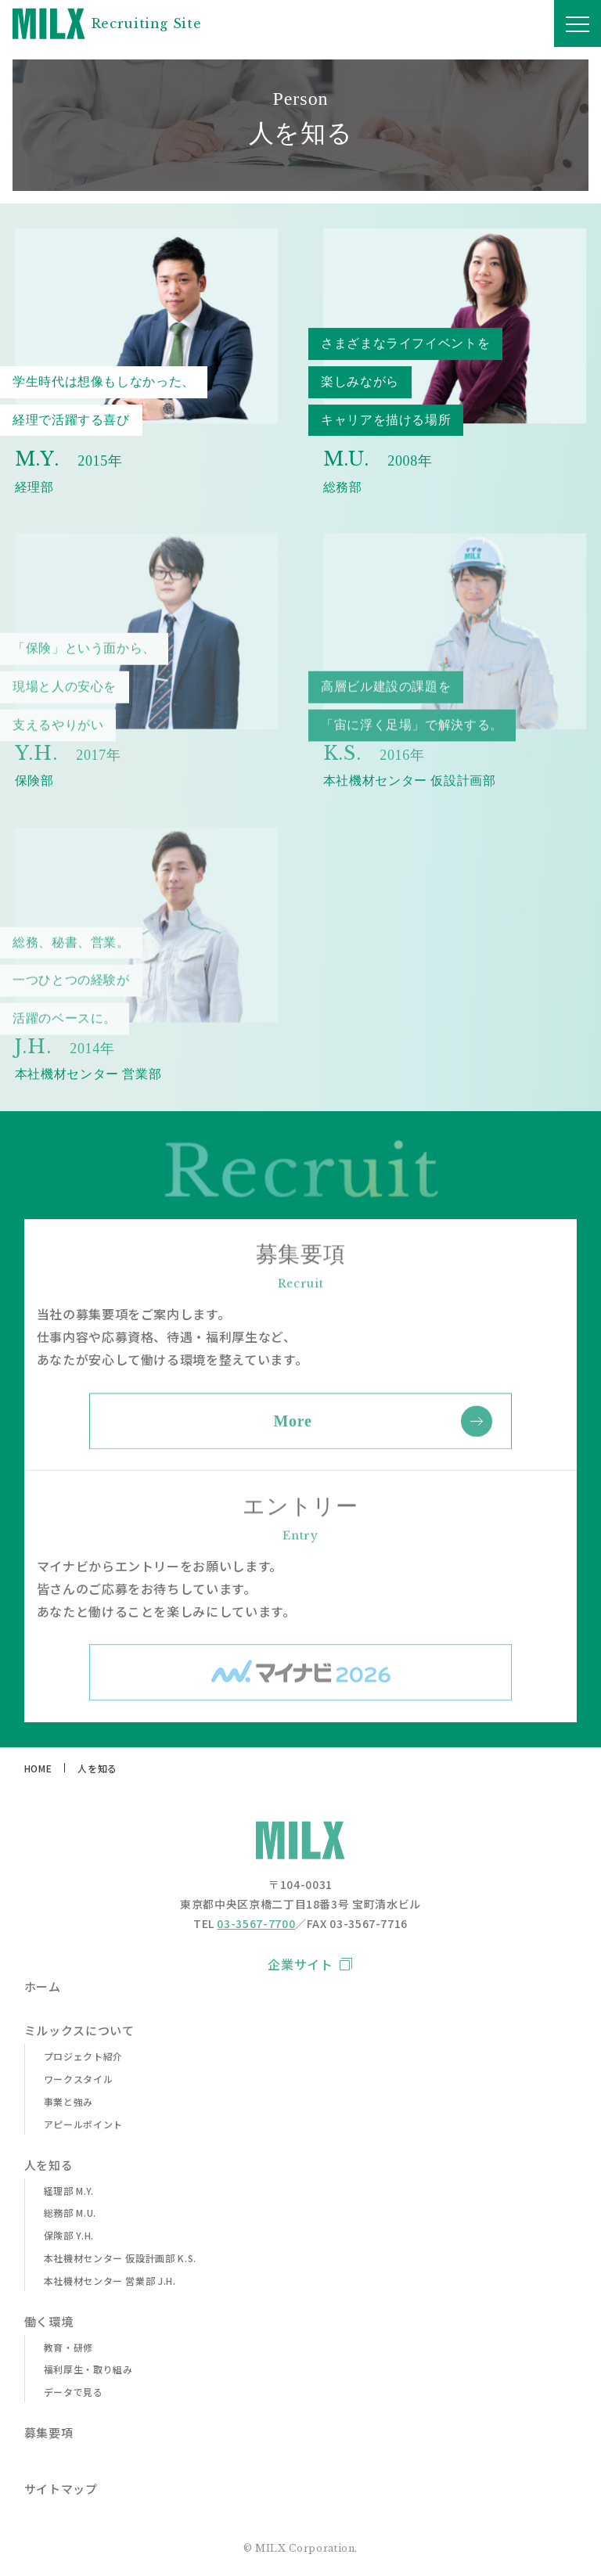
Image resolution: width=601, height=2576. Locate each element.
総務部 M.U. (70, 2213)
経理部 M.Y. (69, 2191)
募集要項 (49, 2433)
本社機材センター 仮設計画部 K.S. (120, 2258)
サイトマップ (61, 2489)
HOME (38, 1768)
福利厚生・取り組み (88, 2369)
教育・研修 (68, 2347)
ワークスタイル (78, 2079)
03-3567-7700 (256, 1923)
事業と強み (68, 2102)
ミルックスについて (79, 2031)
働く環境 (49, 2322)
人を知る (49, 2165)
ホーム (42, 1987)
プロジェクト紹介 (83, 2056)
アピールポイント (83, 2124)
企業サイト (300, 1964)
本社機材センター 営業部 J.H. (110, 2281)
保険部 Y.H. (69, 2235)
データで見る (73, 2392)
